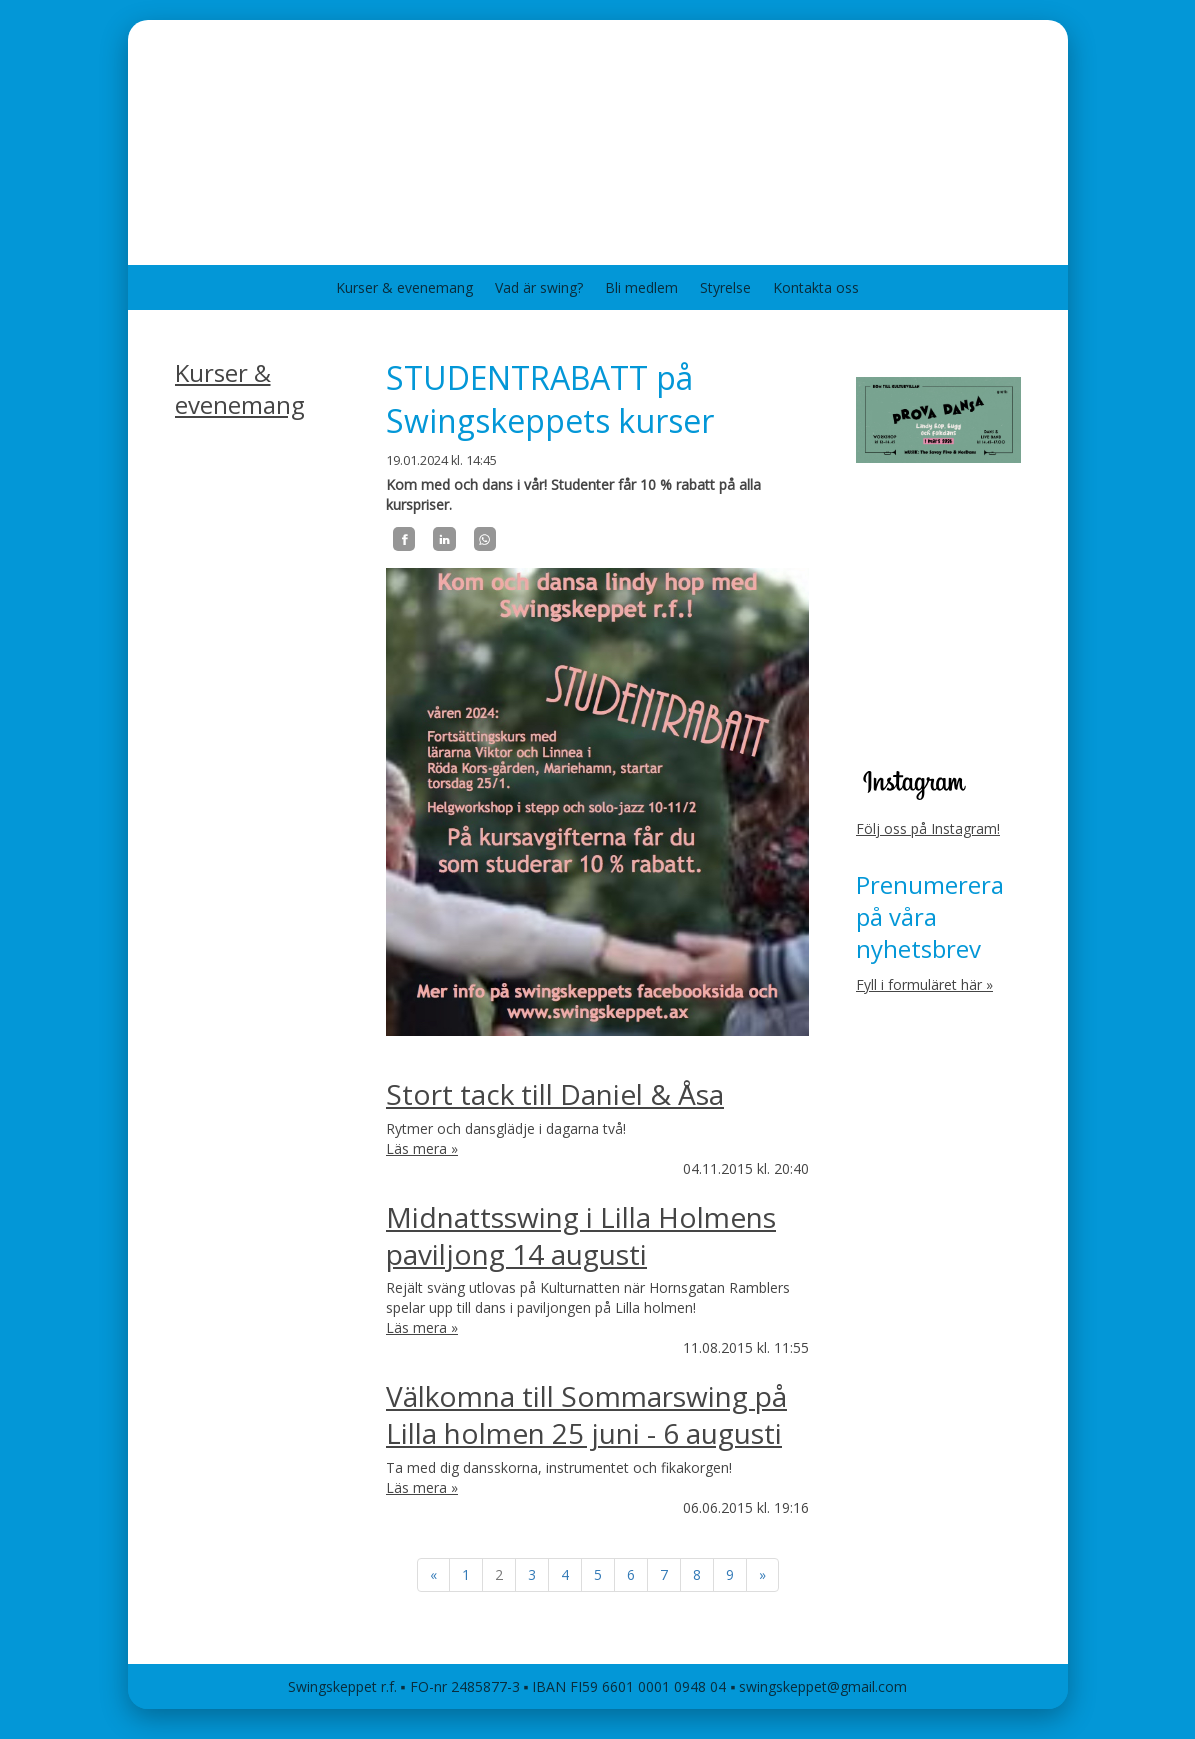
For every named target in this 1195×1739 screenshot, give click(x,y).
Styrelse (725, 287)
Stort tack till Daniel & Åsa (555, 1094)
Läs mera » (422, 1148)
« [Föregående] (433, 1574)
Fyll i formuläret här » (924, 984)
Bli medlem (641, 287)
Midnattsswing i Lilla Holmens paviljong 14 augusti (581, 1235)
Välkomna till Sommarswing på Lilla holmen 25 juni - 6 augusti (586, 1414)
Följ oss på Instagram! (928, 828)
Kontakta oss (816, 287)
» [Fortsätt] (762, 1574)
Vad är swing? (539, 287)
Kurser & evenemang (404, 287)
